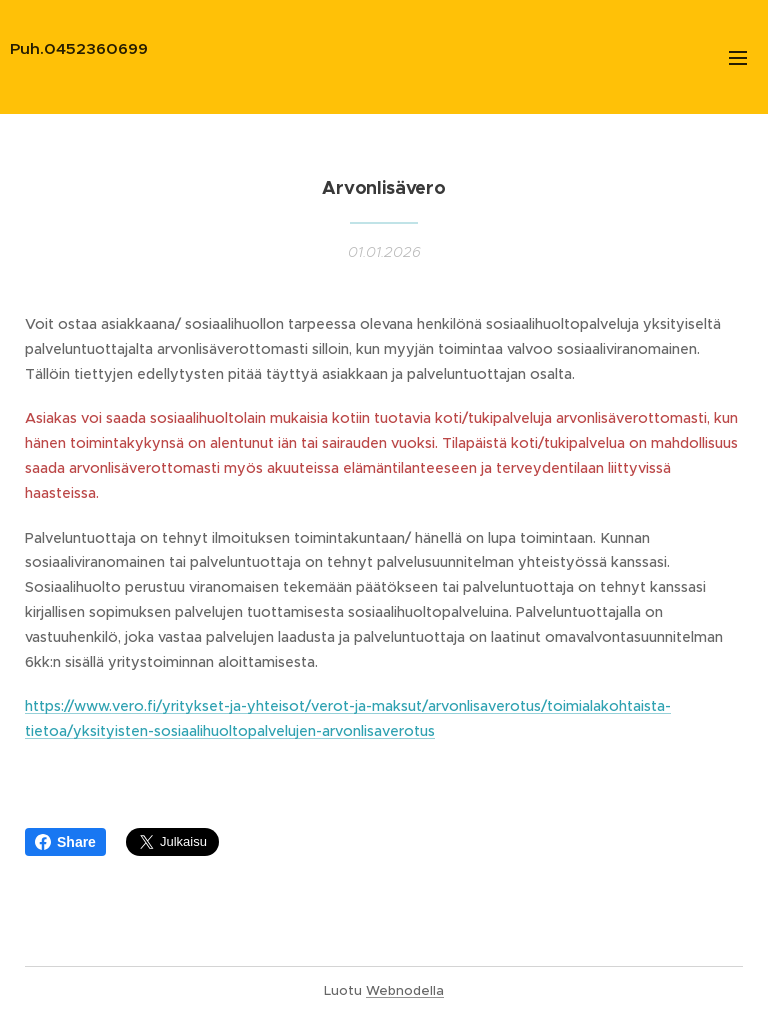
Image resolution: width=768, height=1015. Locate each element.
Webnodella (405, 990)
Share (65, 842)
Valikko (738, 58)
